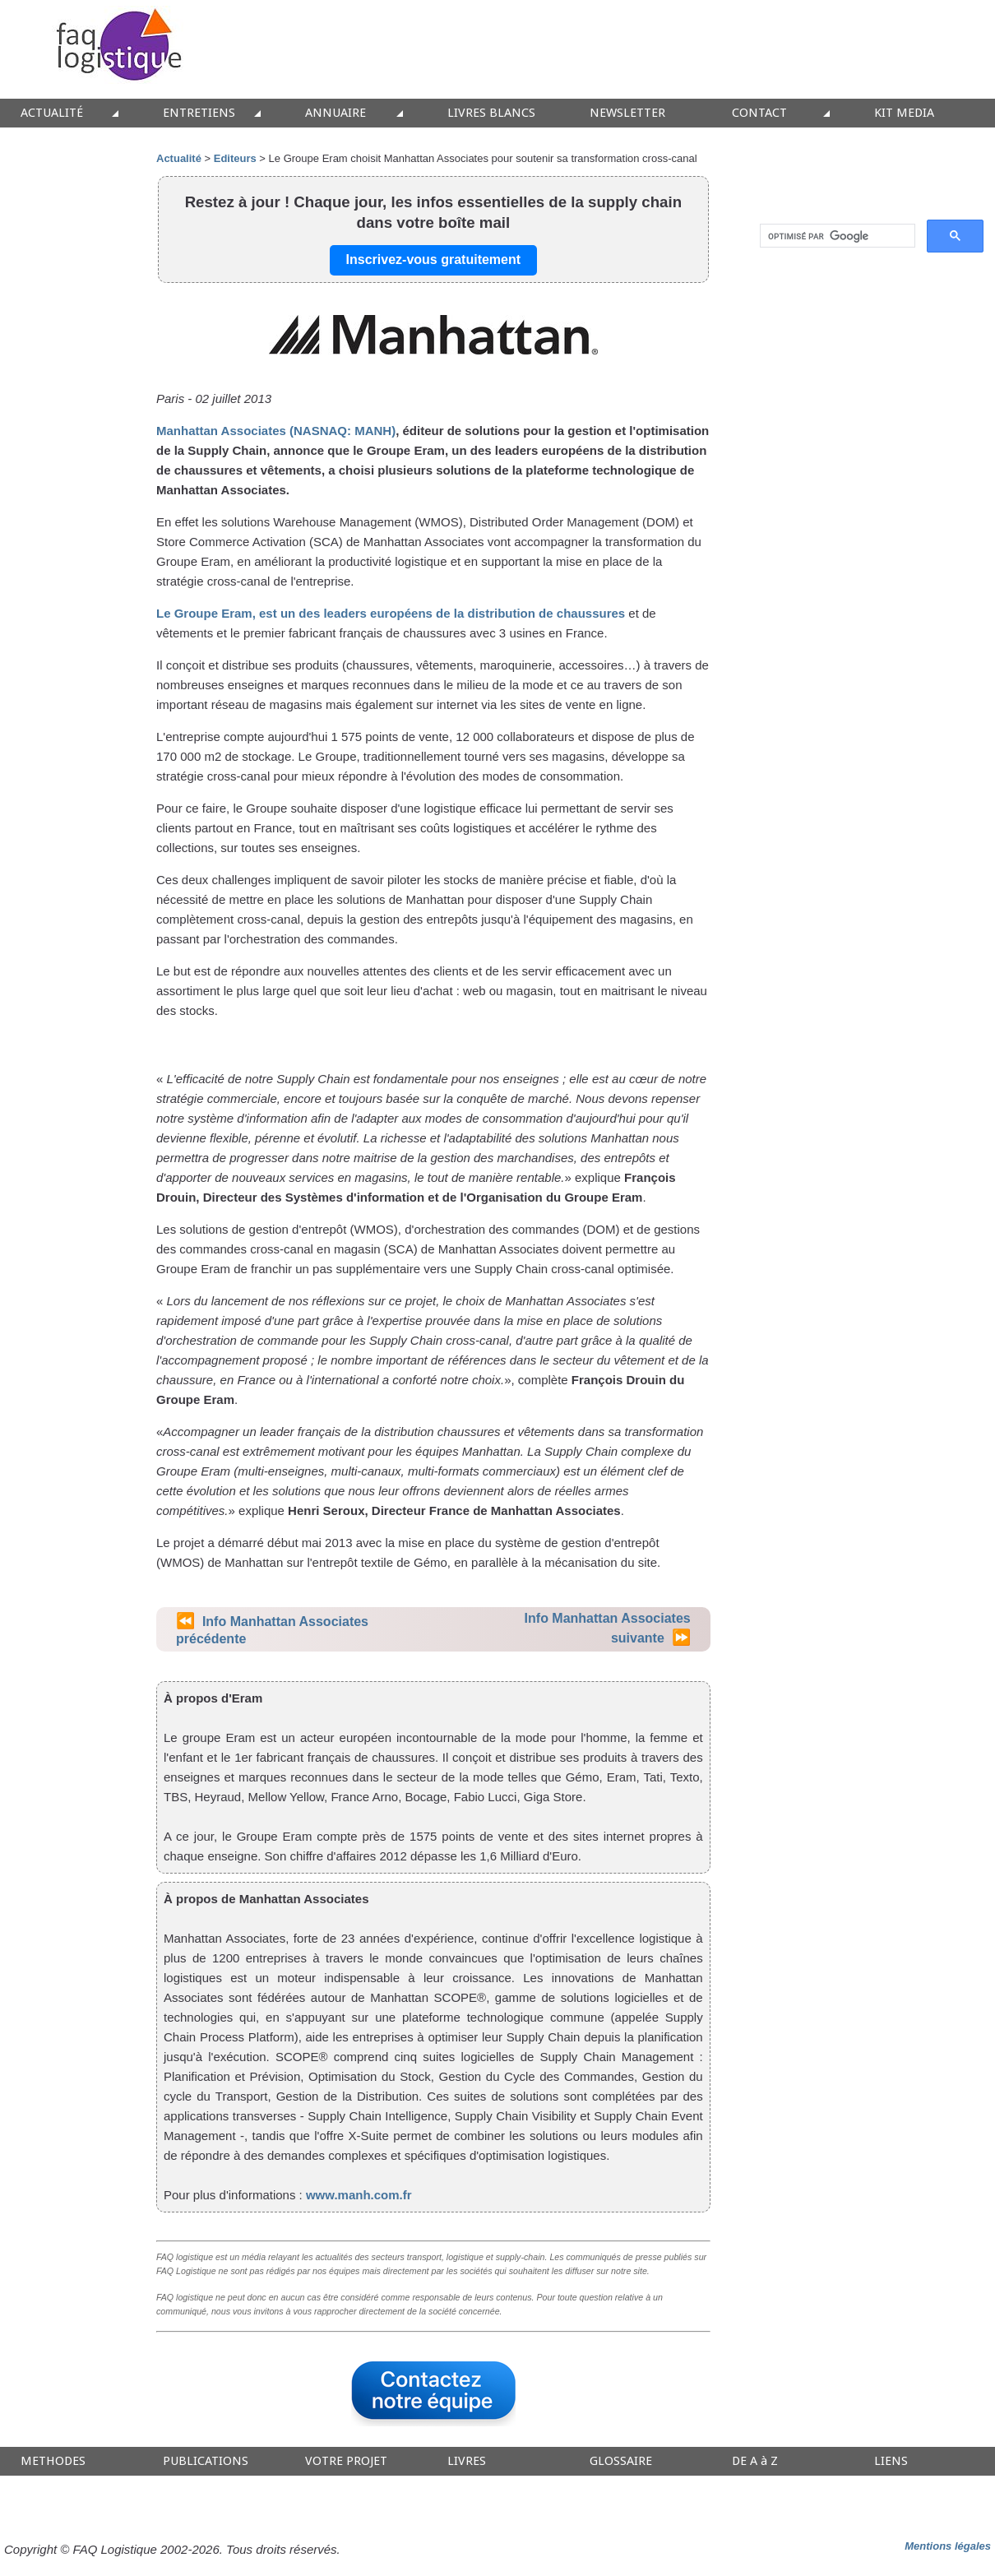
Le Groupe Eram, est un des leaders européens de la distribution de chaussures (390, 613)
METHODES (53, 2461)
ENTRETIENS (199, 113)
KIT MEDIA (904, 113)
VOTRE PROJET (346, 2461)
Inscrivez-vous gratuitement (433, 259)
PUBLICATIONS (205, 2461)
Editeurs (235, 158)
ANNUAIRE (335, 113)
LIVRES (466, 2461)
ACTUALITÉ (52, 113)
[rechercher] (836, 236)
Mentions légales (948, 2546)
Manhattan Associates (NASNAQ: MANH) (276, 431)
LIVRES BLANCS (491, 113)
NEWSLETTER (627, 113)
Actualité (178, 158)
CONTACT (759, 113)
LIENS (891, 2461)
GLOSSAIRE (621, 2461)
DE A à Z (755, 2461)
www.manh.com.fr (359, 2195)
